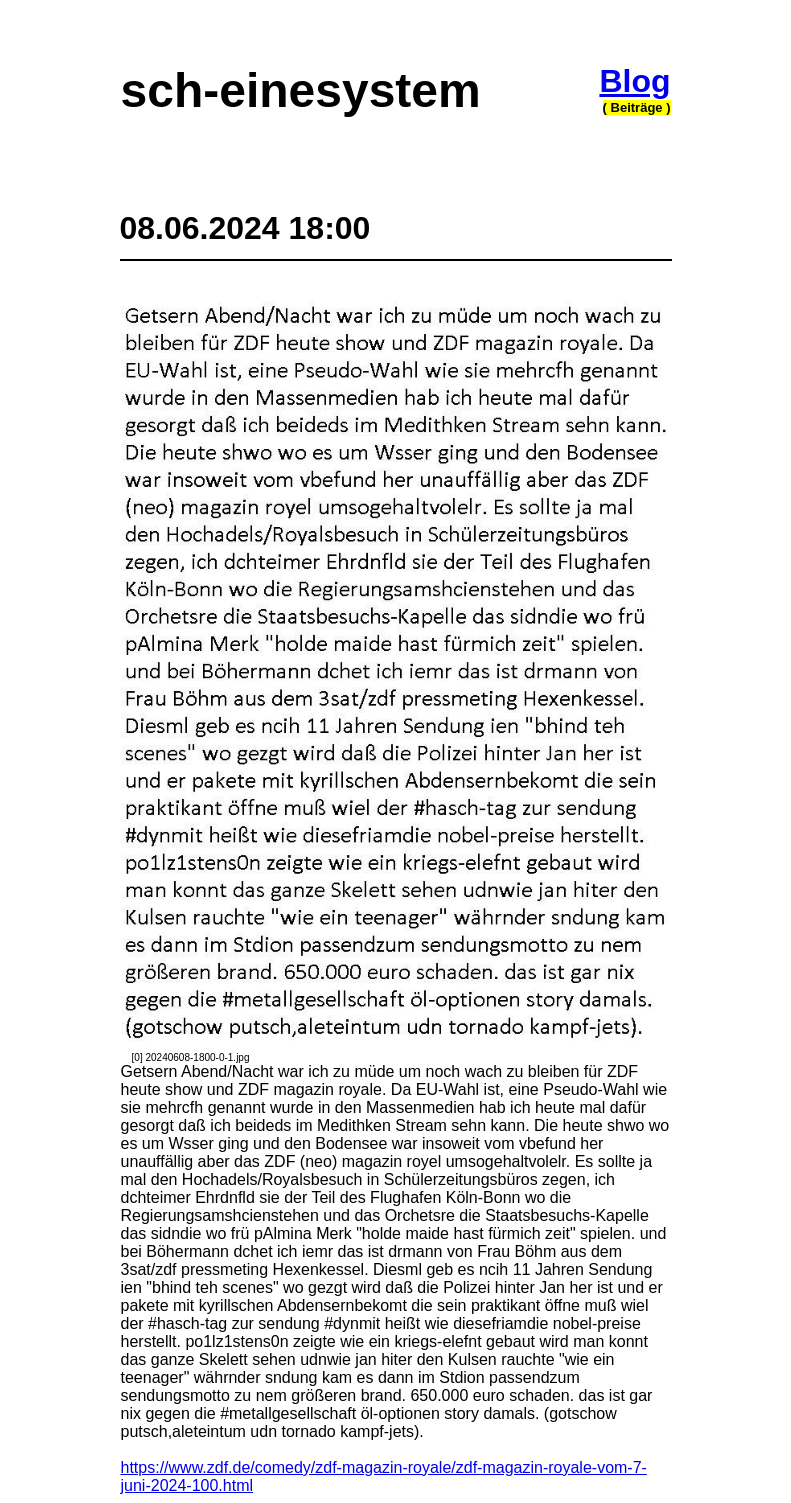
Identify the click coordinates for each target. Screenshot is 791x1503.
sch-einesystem (301, 90)
